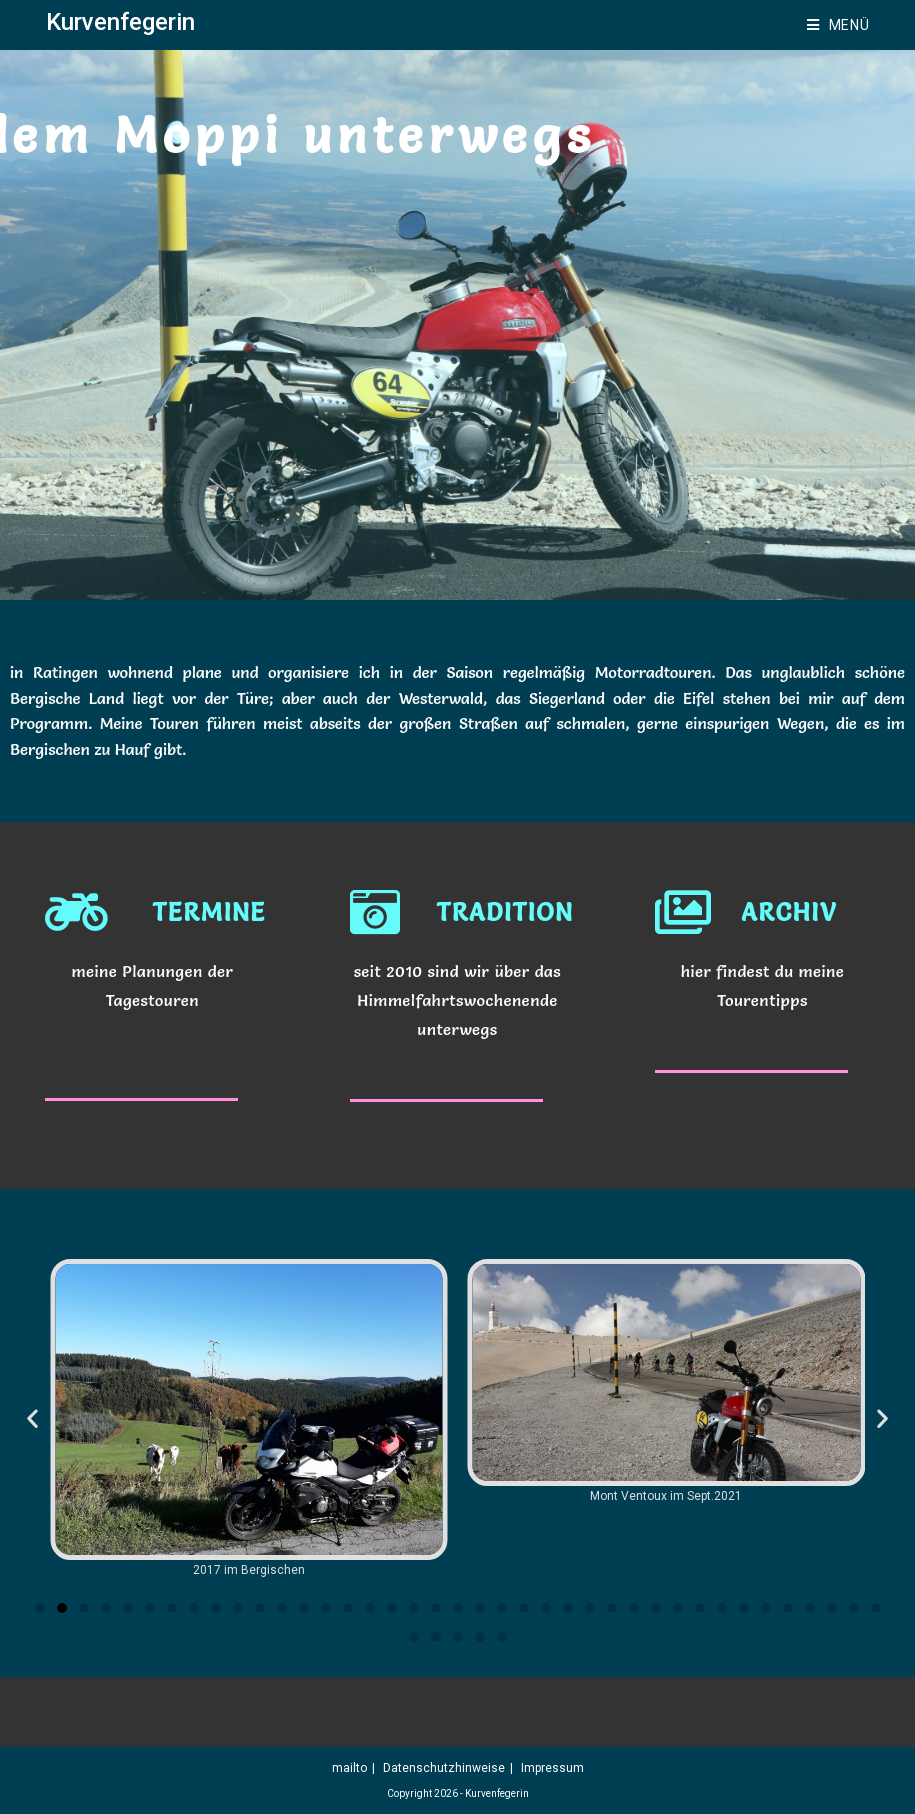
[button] (32, 1417)
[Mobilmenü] (838, 25)
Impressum (552, 1768)
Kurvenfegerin (120, 22)
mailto (349, 1768)
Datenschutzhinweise (444, 1768)
